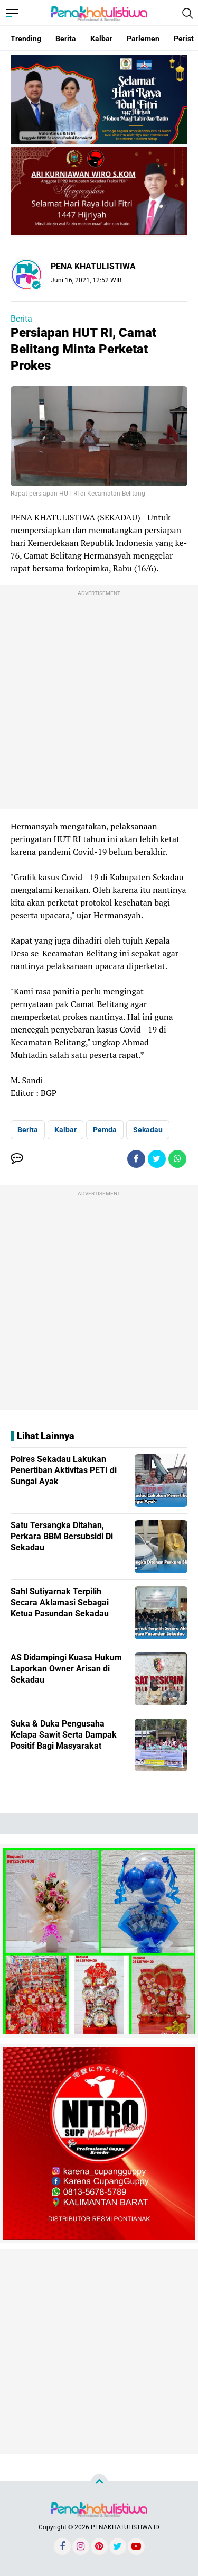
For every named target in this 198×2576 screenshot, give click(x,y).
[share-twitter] (157, 1159)
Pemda (105, 1130)
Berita (65, 38)
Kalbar (101, 38)
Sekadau (148, 1130)
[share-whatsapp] (177, 1159)
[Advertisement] (99, 699)
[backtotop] (99, 2483)
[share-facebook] (136, 1159)
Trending (26, 38)
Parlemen (143, 38)
